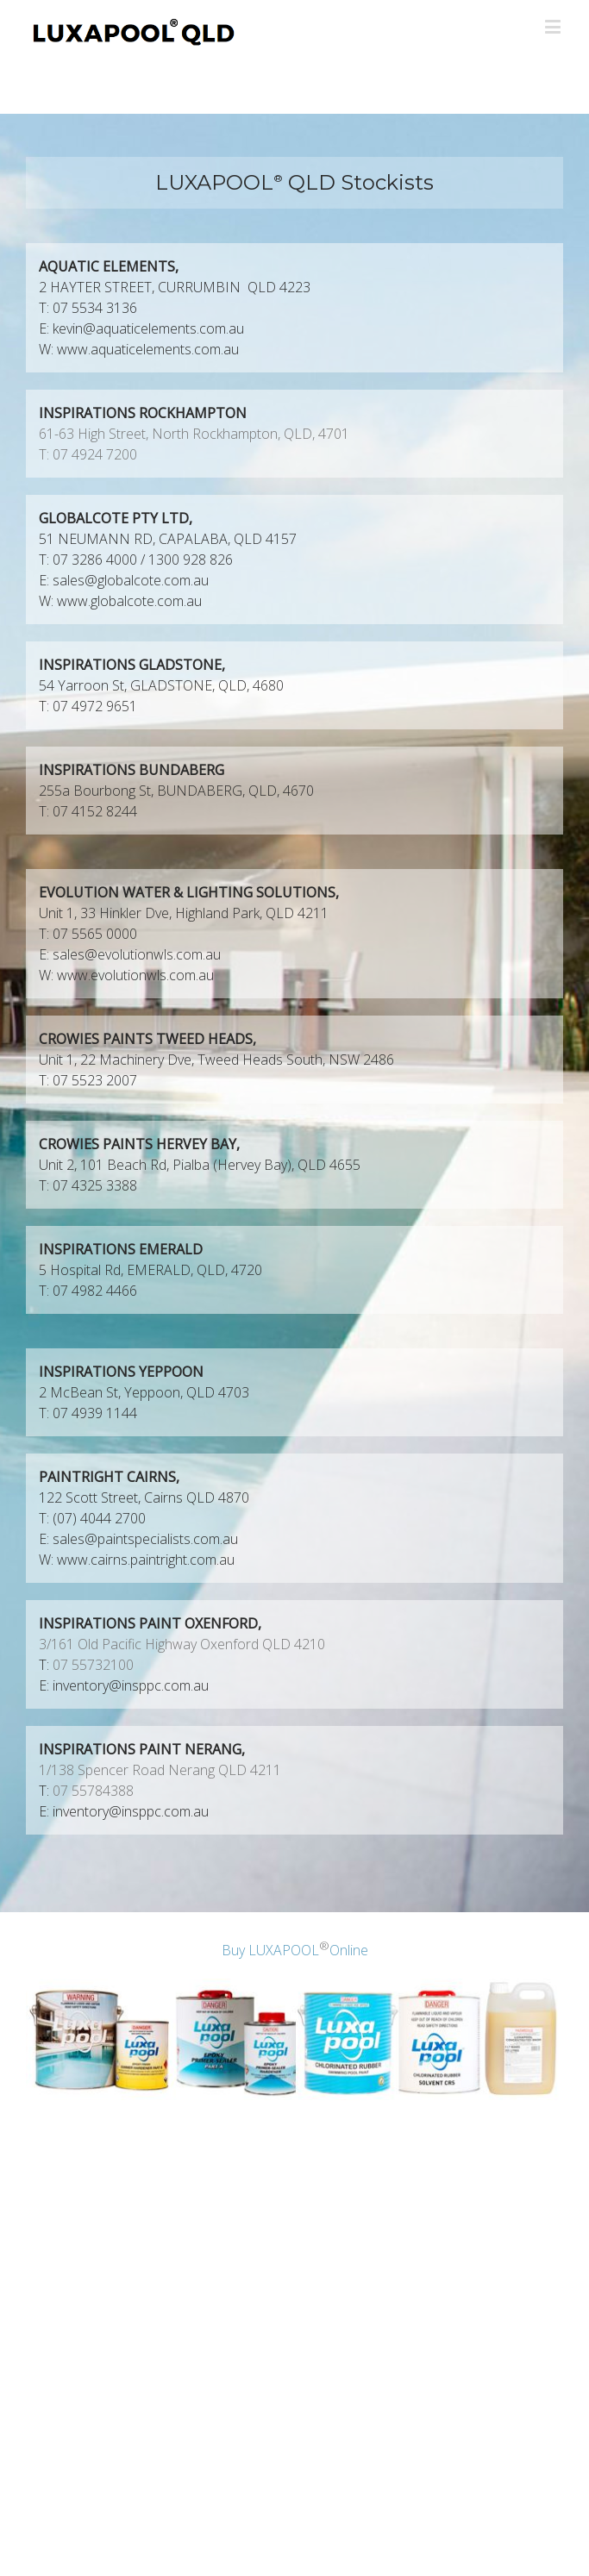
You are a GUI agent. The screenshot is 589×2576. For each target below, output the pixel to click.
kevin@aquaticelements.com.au (148, 328)
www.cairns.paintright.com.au (146, 1559)
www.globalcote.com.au (129, 600)
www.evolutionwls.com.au (135, 975)
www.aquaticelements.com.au (148, 349)
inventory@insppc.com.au (131, 1685)
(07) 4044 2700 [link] (99, 1518)
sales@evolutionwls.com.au (137, 954)
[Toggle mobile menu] (554, 26)
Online (348, 1950)
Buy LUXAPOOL (270, 1950)
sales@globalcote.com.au (131, 580)
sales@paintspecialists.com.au (145, 1538)
